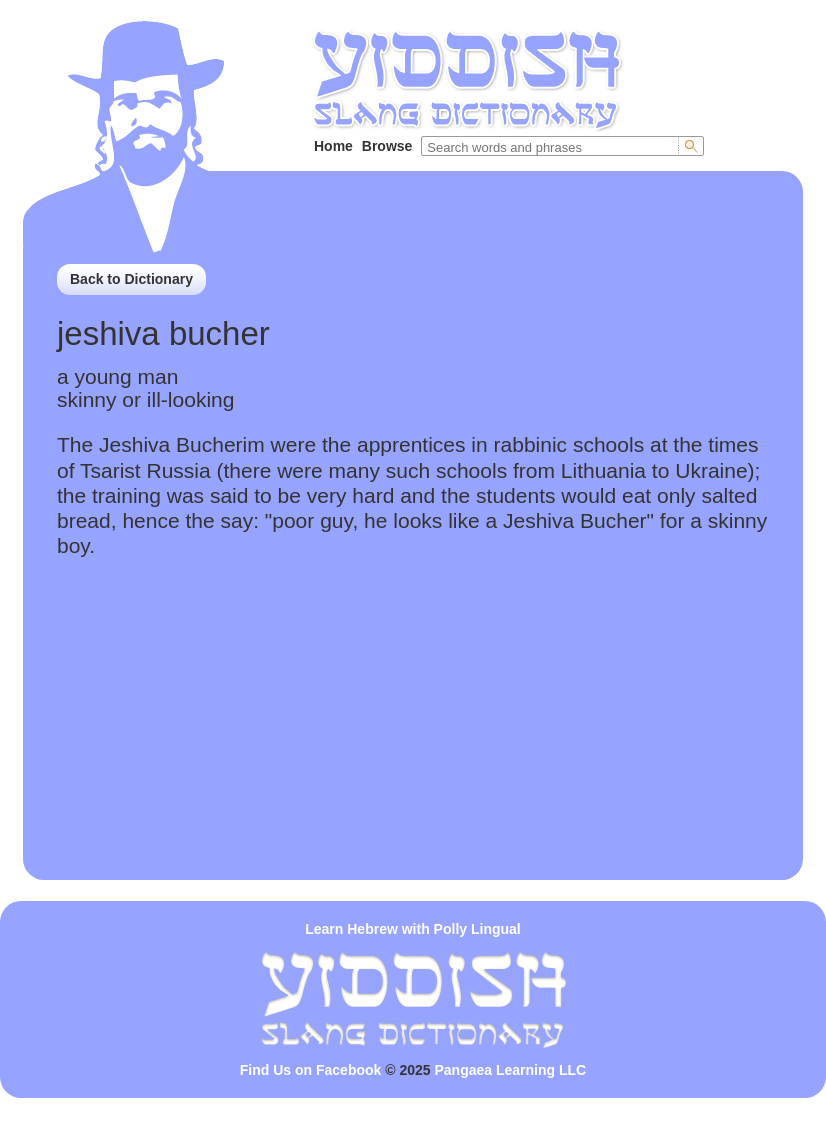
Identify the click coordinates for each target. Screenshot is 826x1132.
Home (333, 146)
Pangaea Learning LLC (511, 1070)
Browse (387, 146)
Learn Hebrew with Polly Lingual (412, 929)
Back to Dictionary (131, 279)
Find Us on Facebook (311, 1070)
